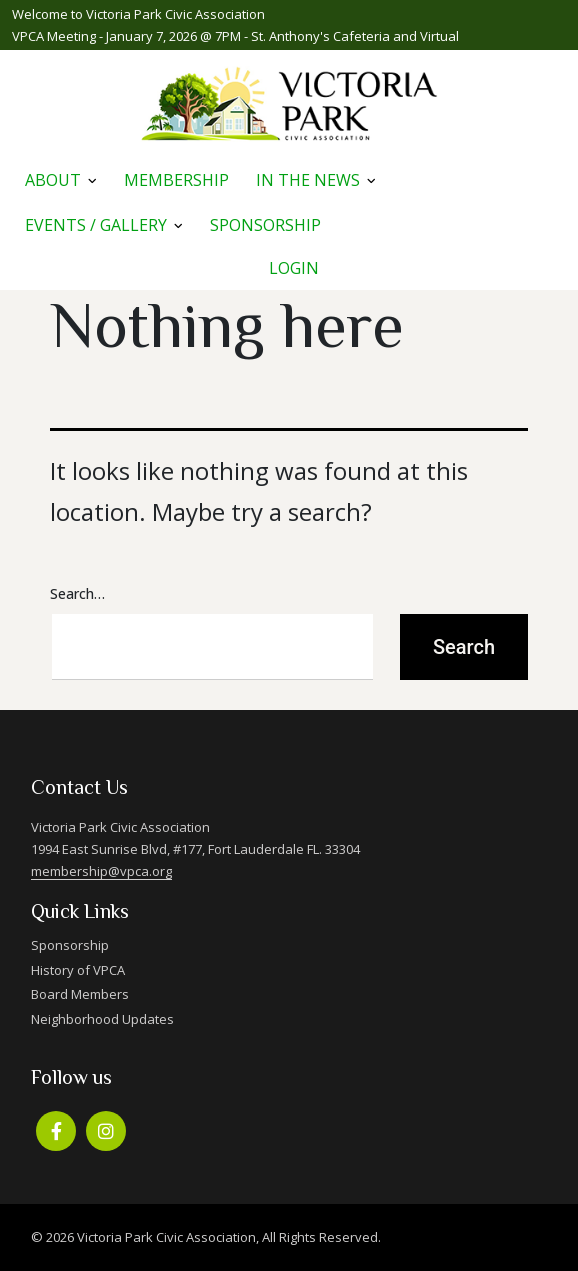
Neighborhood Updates (102, 1019)
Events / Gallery (96, 225)
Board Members (80, 994)
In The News (308, 180)
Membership (176, 180)
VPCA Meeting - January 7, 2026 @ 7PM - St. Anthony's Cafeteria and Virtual (235, 36)
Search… (77, 593)
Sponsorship (265, 225)
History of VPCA (78, 970)
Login (294, 268)
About (53, 180)
